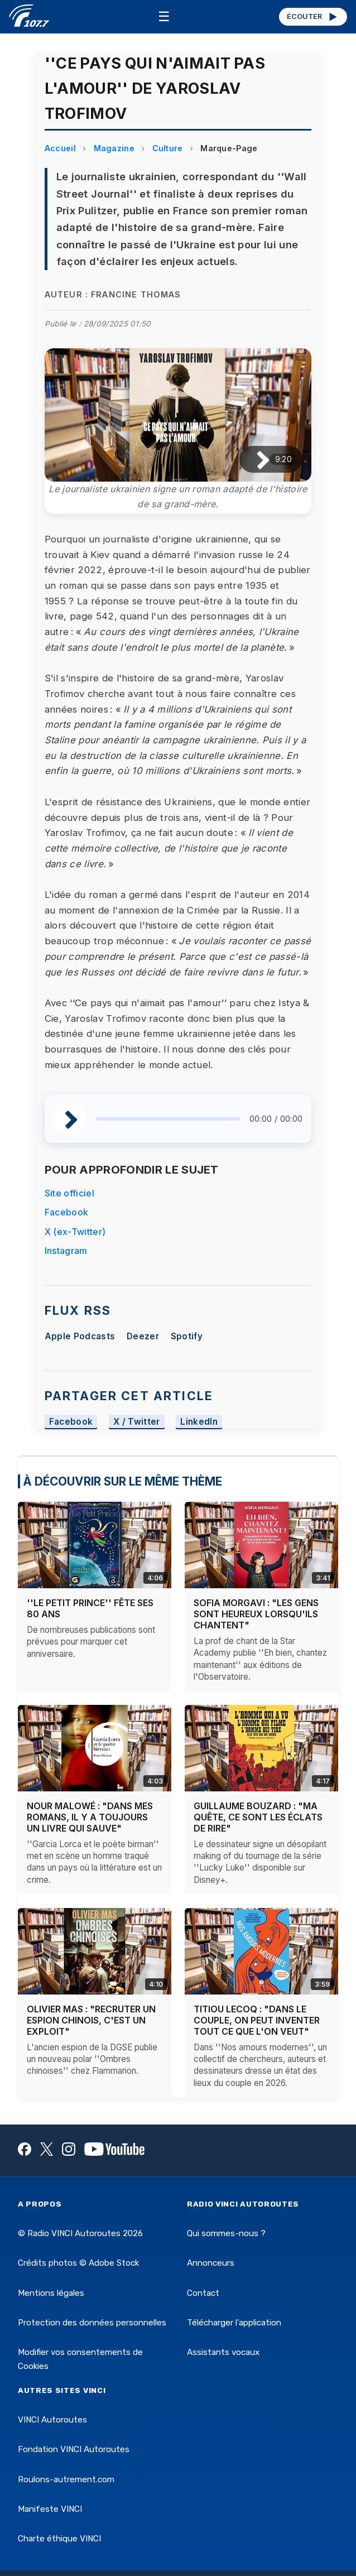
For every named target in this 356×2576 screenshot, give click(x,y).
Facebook (67, 1212)
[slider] (168, 1119)
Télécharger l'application (234, 2323)
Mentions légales (51, 2293)
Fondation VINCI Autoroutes (73, 2449)
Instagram (66, 1250)
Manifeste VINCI (50, 2509)
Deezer (143, 1336)
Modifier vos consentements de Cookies (80, 2359)
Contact (203, 2293)
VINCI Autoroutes (52, 2420)
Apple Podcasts (80, 1336)
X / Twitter (136, 1421)
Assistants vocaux (223, 2352)
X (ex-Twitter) (75, 1231)
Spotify (187, 1336)
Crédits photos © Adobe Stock (78, 2263)
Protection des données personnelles (92, 2323)
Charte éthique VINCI (59, 2539)
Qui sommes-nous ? (226, 2233)
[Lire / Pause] (254, 459)
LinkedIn (199, 1421)
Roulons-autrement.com (66, 2479)
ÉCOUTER (313, 17)
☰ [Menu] (164, 16)
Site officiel (69, 1193)
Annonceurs (210, 2263)
